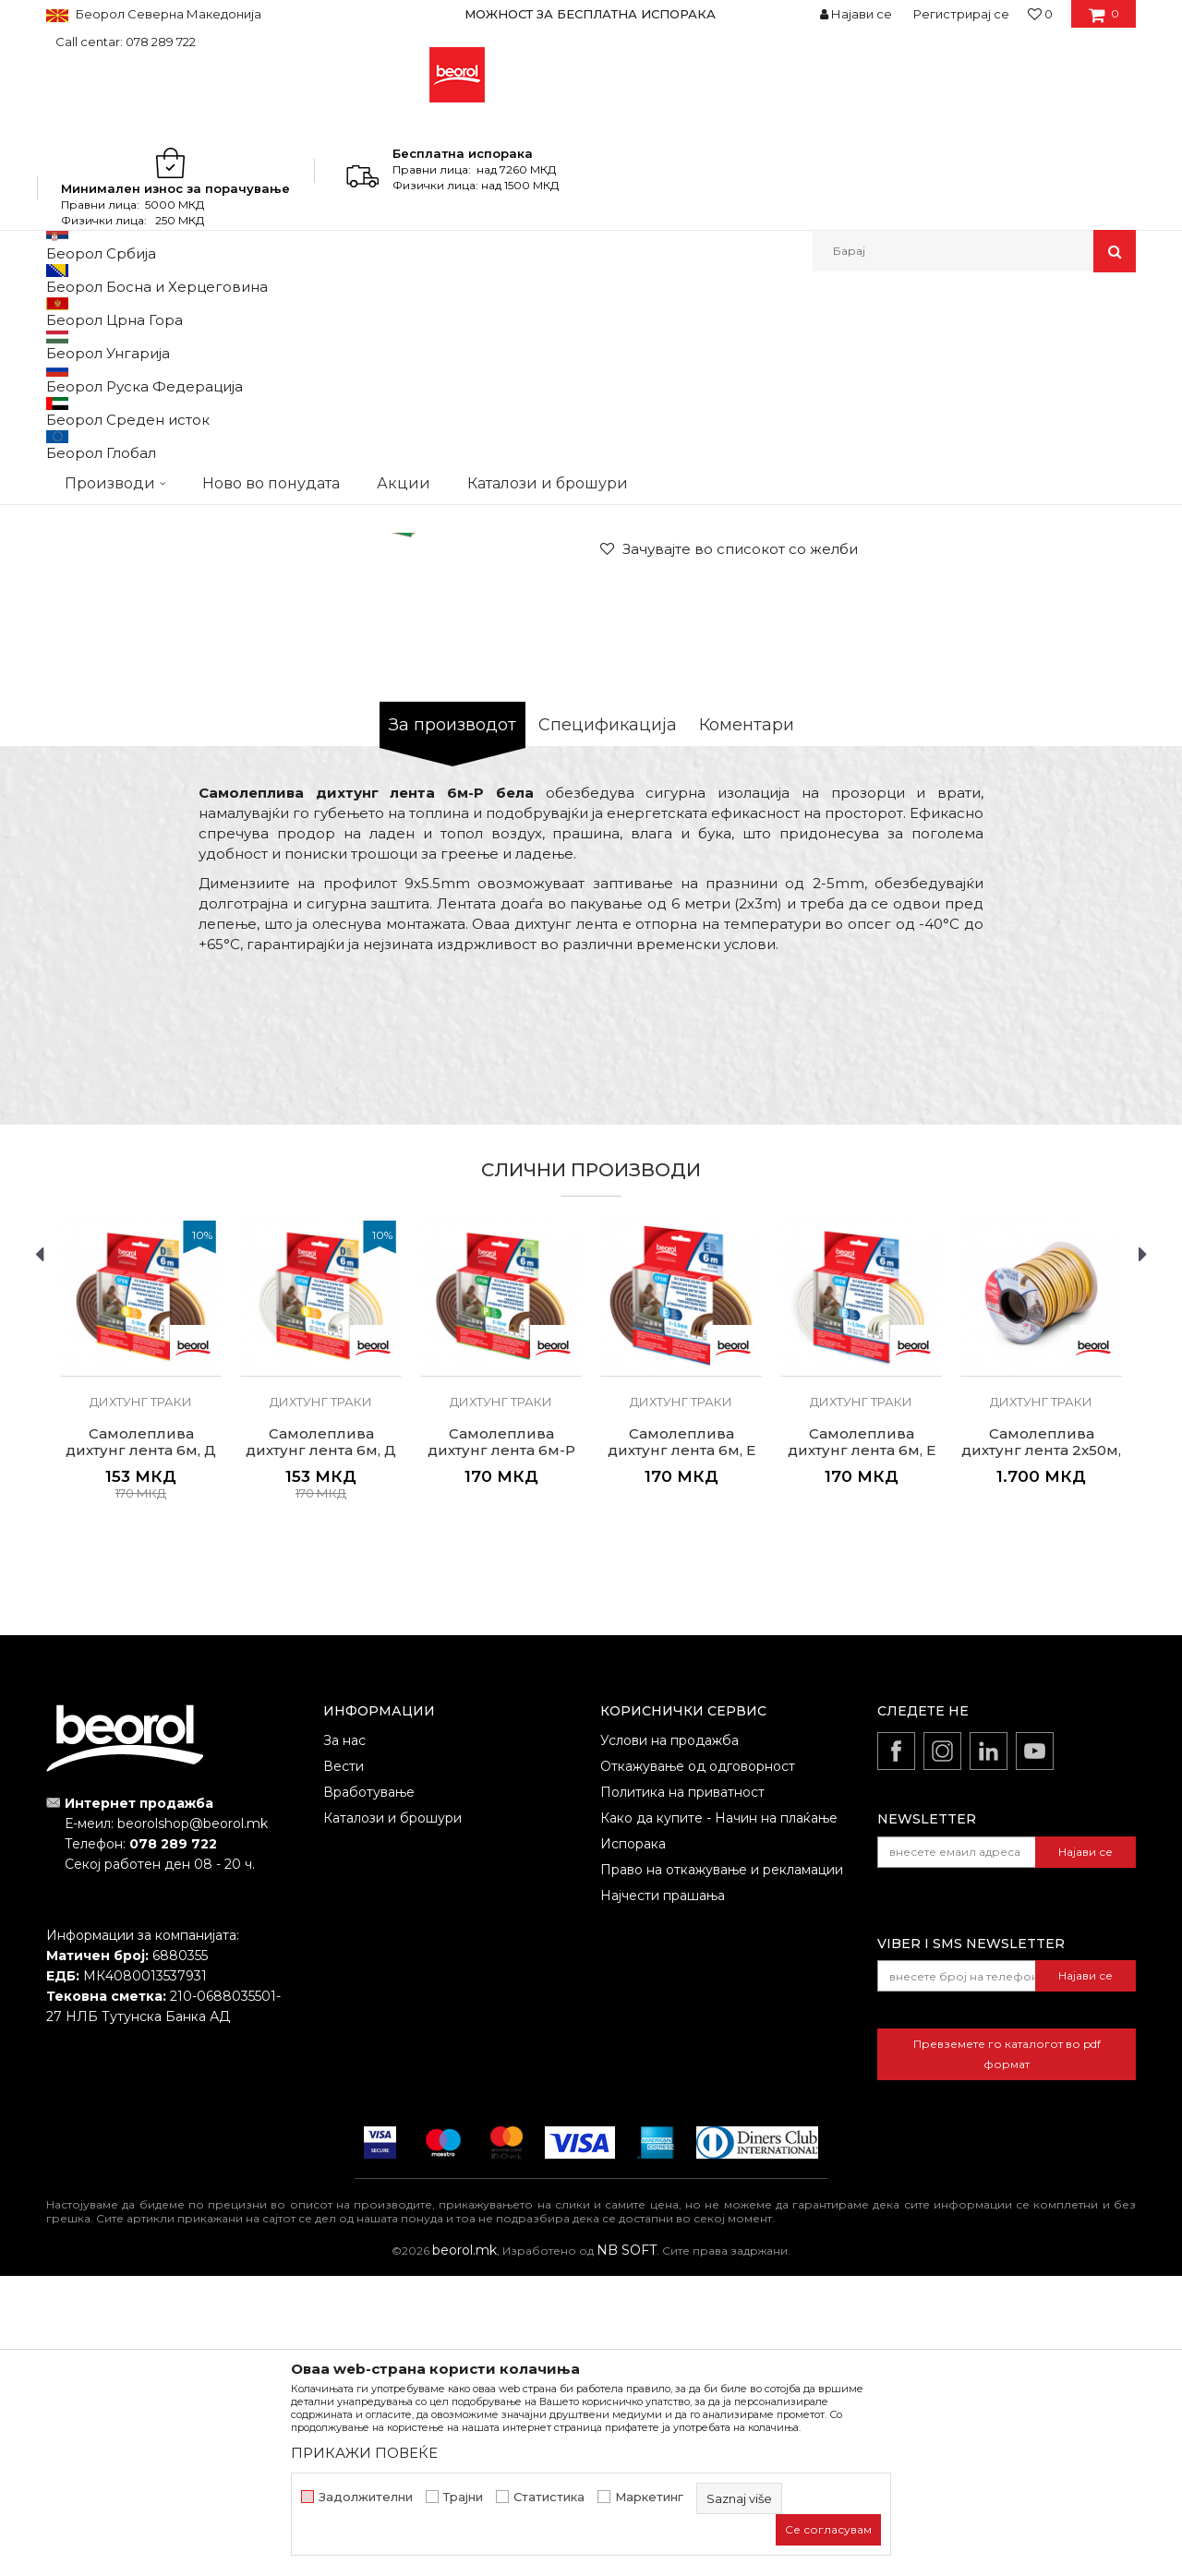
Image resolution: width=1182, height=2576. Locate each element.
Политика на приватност (682, 2092)
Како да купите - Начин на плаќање (719, 2118)
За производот (452, 1025)
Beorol (63, 312)
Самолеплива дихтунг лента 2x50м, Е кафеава (1041, 1751)
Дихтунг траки (449, 312)
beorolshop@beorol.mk (192, 2123)
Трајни (463, 2497)
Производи (127, 312)
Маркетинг (649, 2497)
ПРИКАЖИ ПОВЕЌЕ (364, 2453)
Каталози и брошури (392, 2118)
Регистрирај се (961, 13)
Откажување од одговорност (697, 2066)
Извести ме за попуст (1064, 734)
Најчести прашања (662, 2195)
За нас (344, 2040)
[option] (591, 14)
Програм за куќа (347, 312)
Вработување (369, 2092)
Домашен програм (229, 312)
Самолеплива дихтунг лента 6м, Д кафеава (141, 1751)
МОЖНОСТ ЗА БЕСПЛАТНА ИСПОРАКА (590, 13)
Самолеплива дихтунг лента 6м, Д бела (321, 1751)
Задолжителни (366, 2497)
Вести (343, 2066)
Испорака (633, 2144)
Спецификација (607, 1025)
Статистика (549, 2497)
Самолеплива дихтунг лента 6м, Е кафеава (681, 1751)
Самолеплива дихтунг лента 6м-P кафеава (501, 1751)
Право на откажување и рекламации (721, 2169)
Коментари (746, 1025)
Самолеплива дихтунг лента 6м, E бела (861, 1751)
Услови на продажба (669, 2040)
